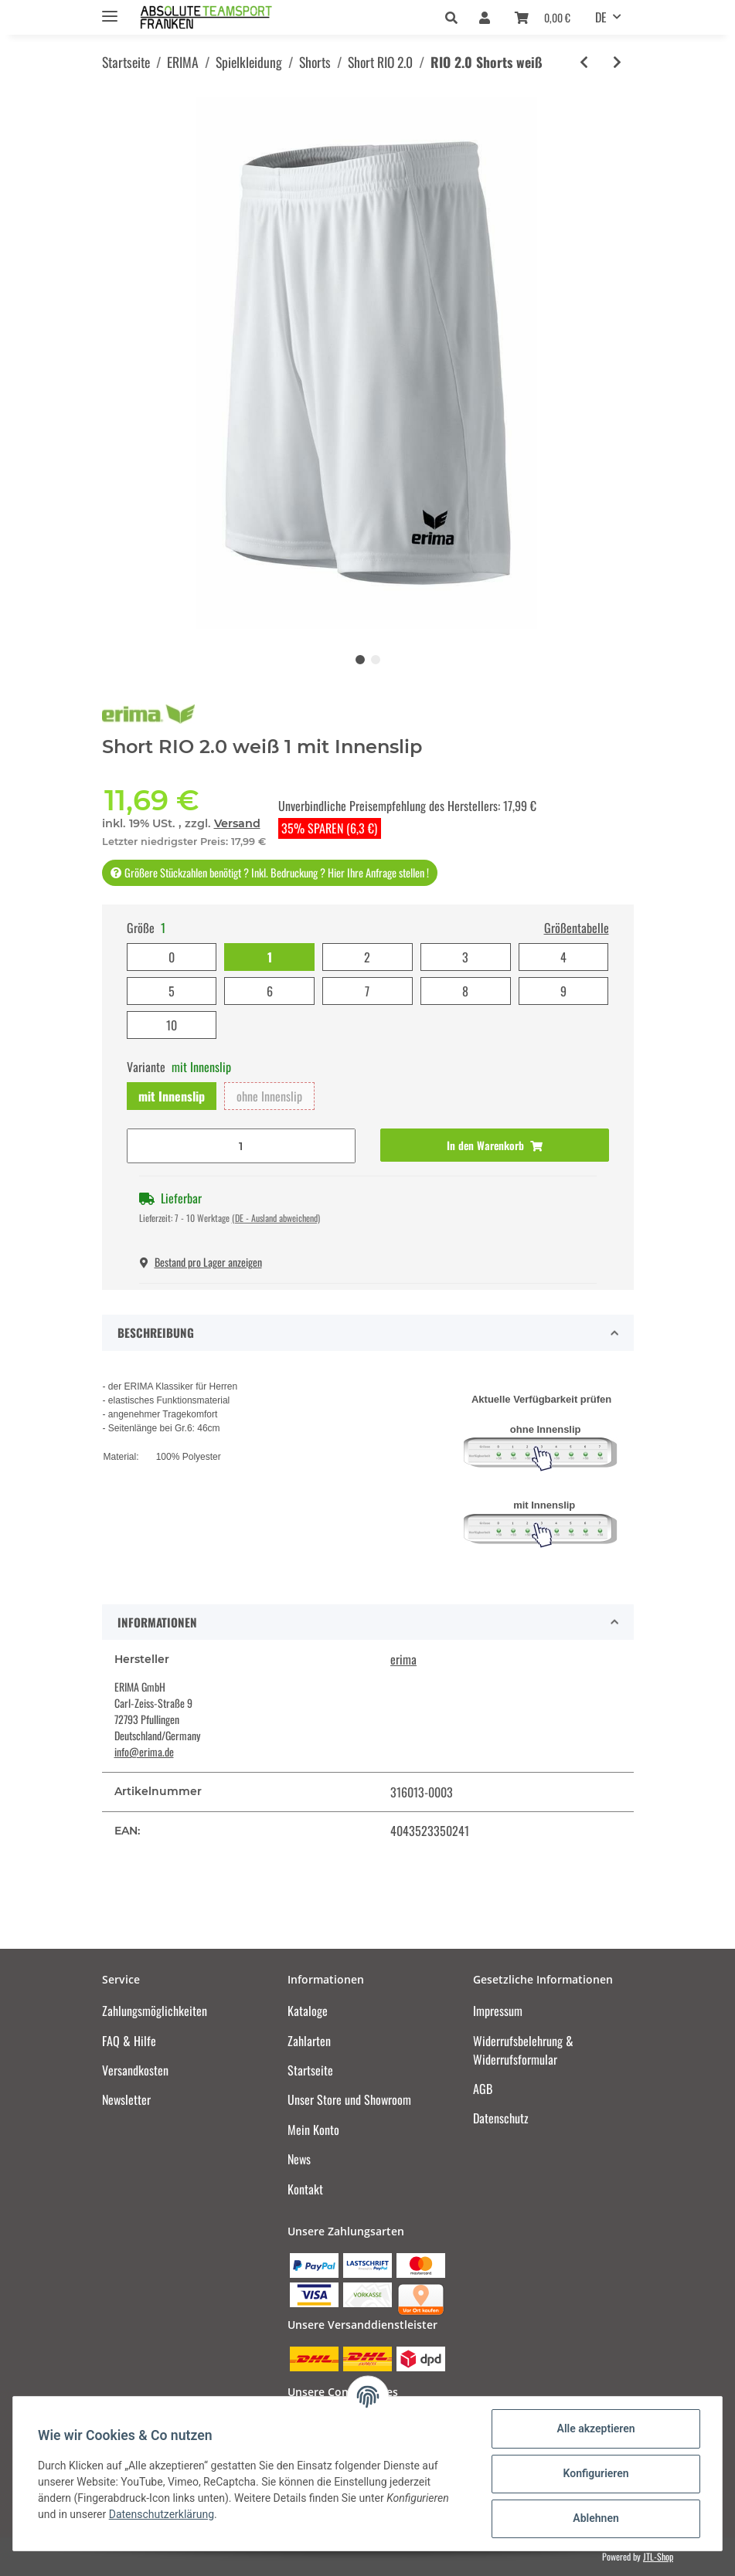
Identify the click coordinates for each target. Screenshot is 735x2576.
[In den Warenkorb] (494, 1145)
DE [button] (601, 17)
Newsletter (126, 2099)
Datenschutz (501, 2118)
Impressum (497, 2010)
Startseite (310, 2070)
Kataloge (308, 2010)
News (299, 2159)
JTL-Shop (658, 2556)
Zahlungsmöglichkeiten (154, 2010)
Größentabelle (576, 927)
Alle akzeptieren (595, 2428)
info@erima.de (144, 1751)
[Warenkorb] (542, 17)
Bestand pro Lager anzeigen (201, 1262)
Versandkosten (135, 2070)
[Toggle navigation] (109, 9)
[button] (455, 17)
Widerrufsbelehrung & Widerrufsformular (523, 2050)
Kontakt (305, 2189)
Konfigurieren (595, 2473)
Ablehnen (595, 2518)
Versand (237, 823)
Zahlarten (309, 2040)
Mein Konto (313, 2129)
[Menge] (241, 1145)
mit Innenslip (171, 1096)
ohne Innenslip (269, 1096)
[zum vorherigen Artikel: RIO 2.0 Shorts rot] (584, 62)
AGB (482, 2088)
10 (171, 1025)
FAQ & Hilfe (129, 2040)
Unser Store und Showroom (349, 2099)
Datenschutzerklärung (161, 2514)
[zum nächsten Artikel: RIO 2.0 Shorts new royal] (617, 62)
